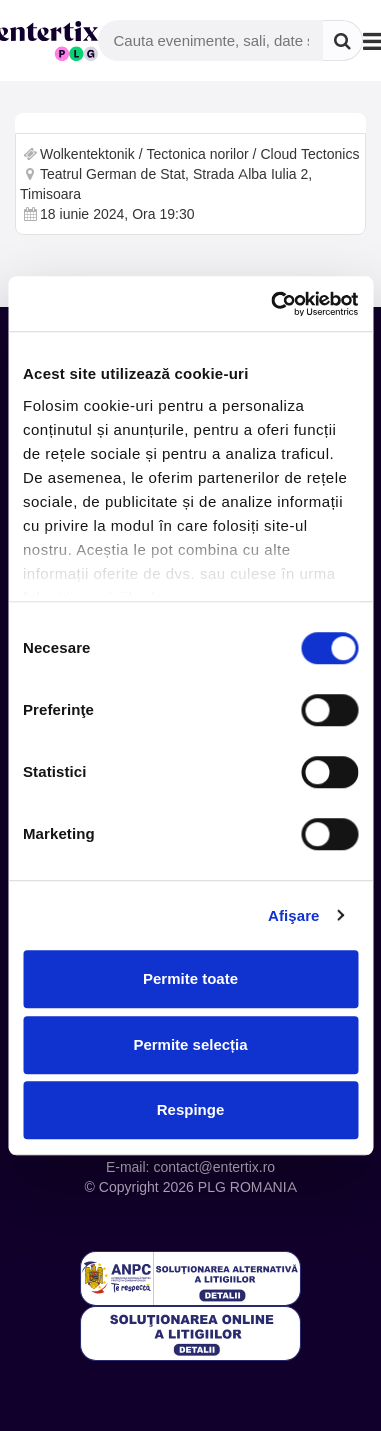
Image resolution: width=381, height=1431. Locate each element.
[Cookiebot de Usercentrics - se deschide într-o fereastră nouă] (272, 304)
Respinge (191, 1109)
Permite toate (190, 978)
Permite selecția (190, 1044)
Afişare (294, 915)
